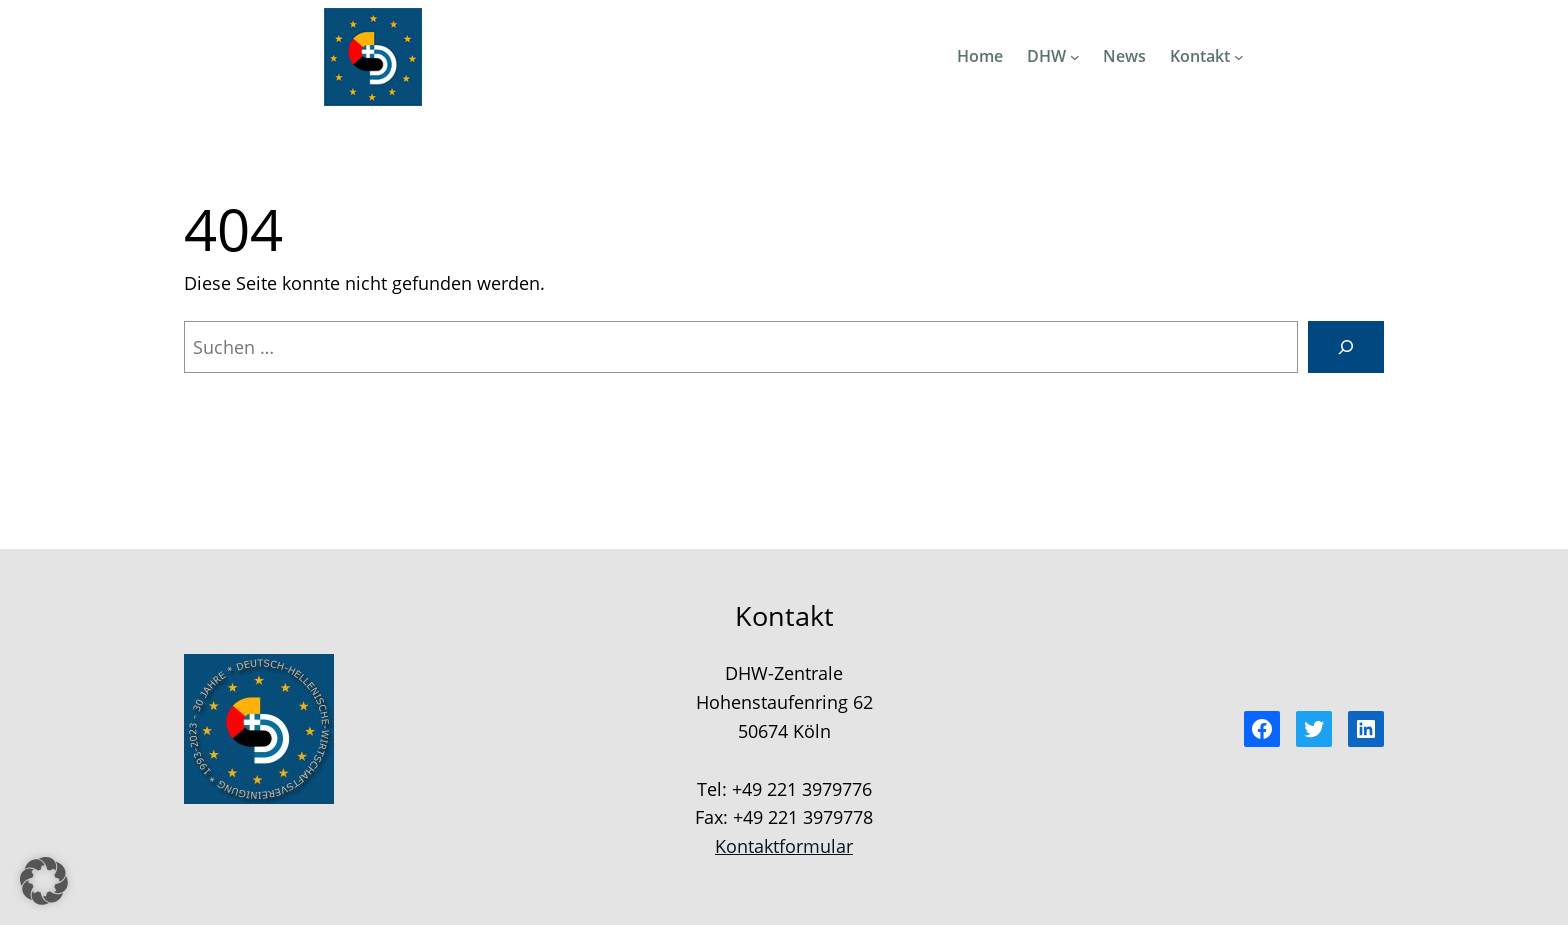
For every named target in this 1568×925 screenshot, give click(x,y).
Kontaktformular (784, 846)
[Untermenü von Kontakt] (1239, 57)
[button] (44, 881)
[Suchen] (1346, 347)
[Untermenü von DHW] (1075, 57)
